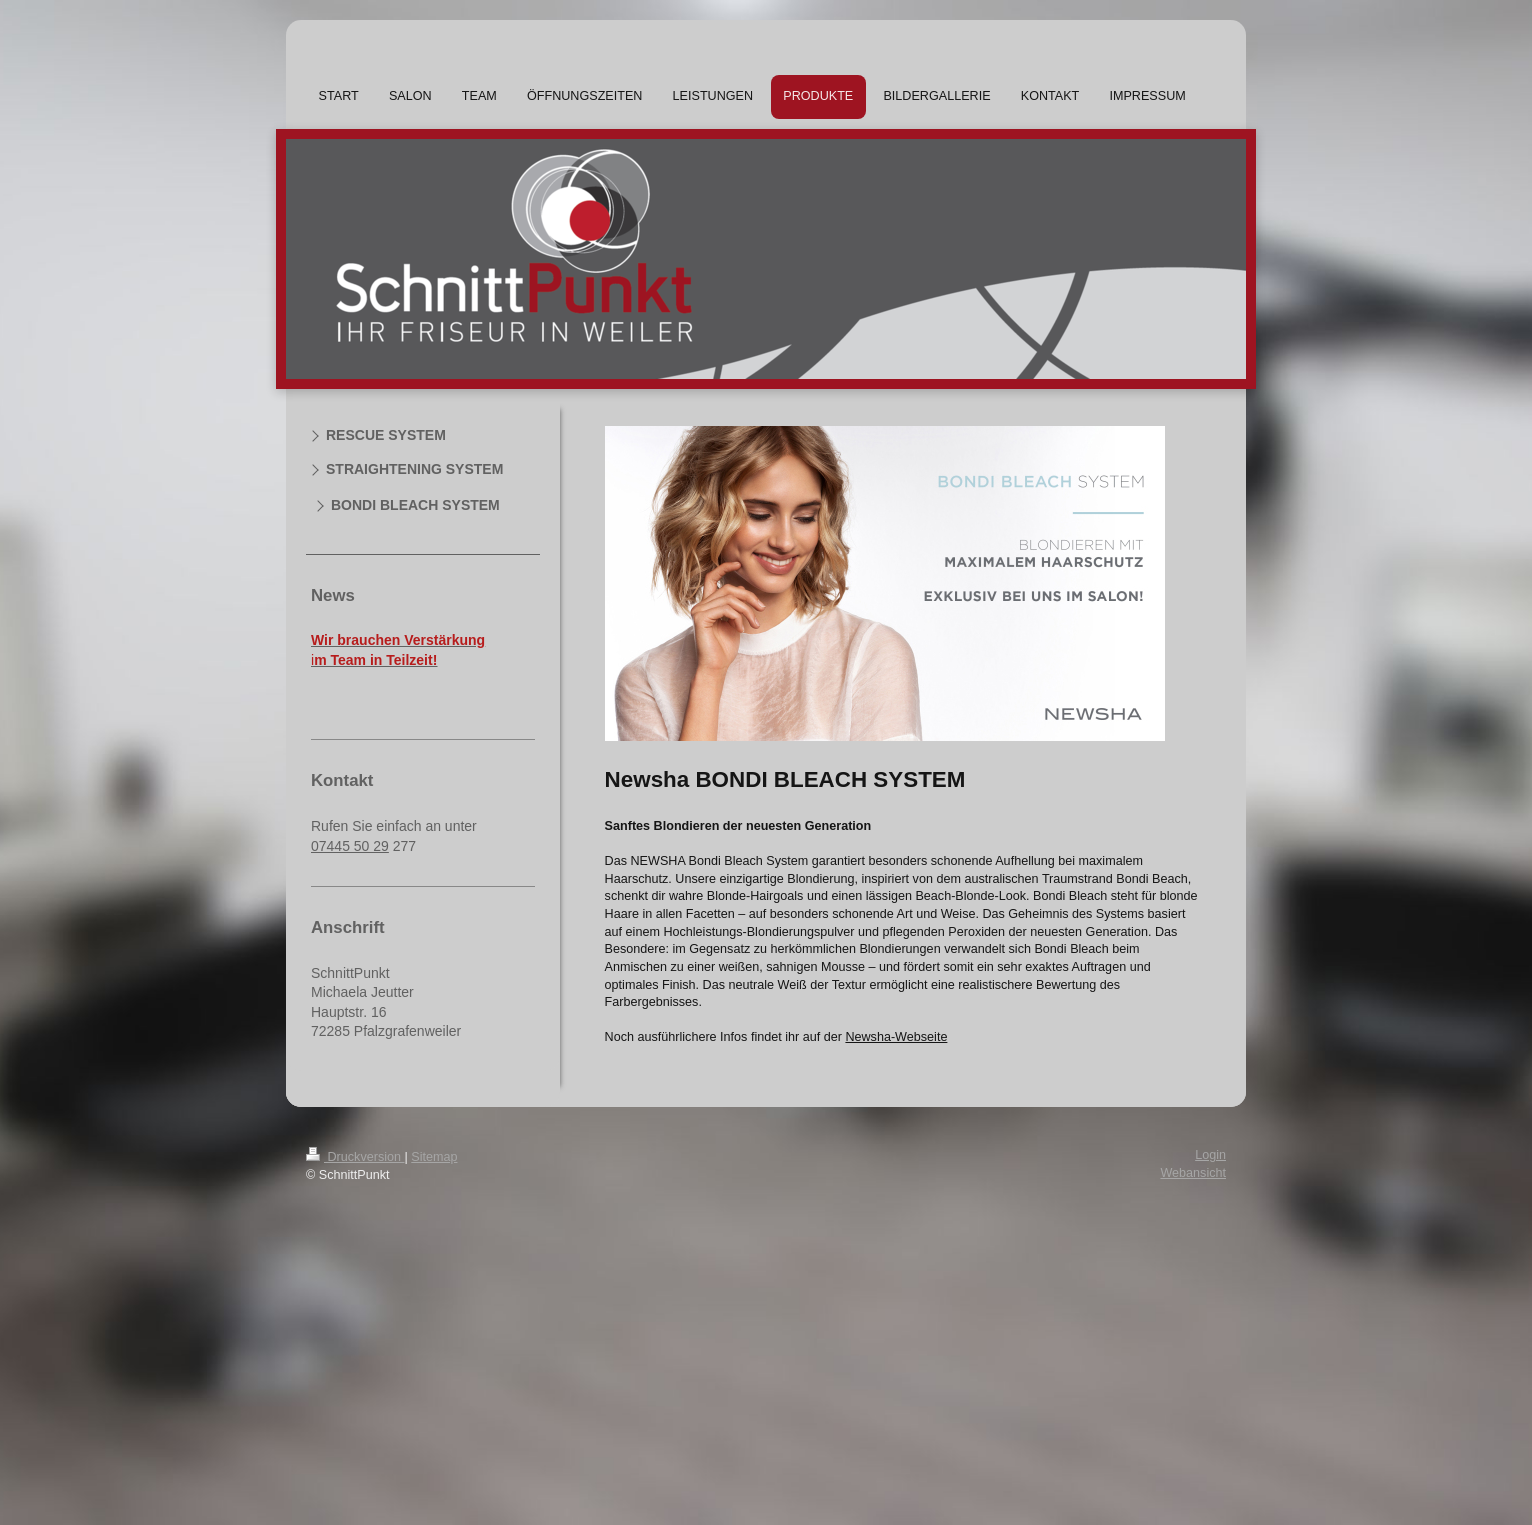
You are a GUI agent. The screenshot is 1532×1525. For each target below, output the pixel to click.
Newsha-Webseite (896, 1037)
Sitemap (434, 1157)
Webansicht (1193, 1173)
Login (1210, 1155)
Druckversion (355, 1157)
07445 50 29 (350, 846)
